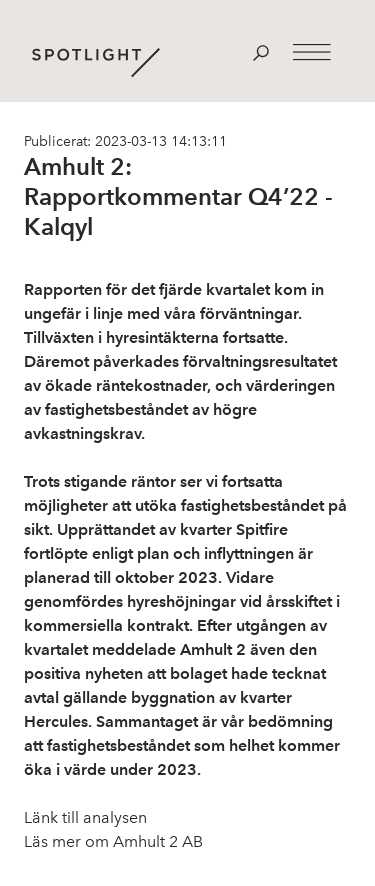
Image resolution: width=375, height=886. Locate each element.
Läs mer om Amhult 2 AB (113, 841)
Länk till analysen (85, 817)
